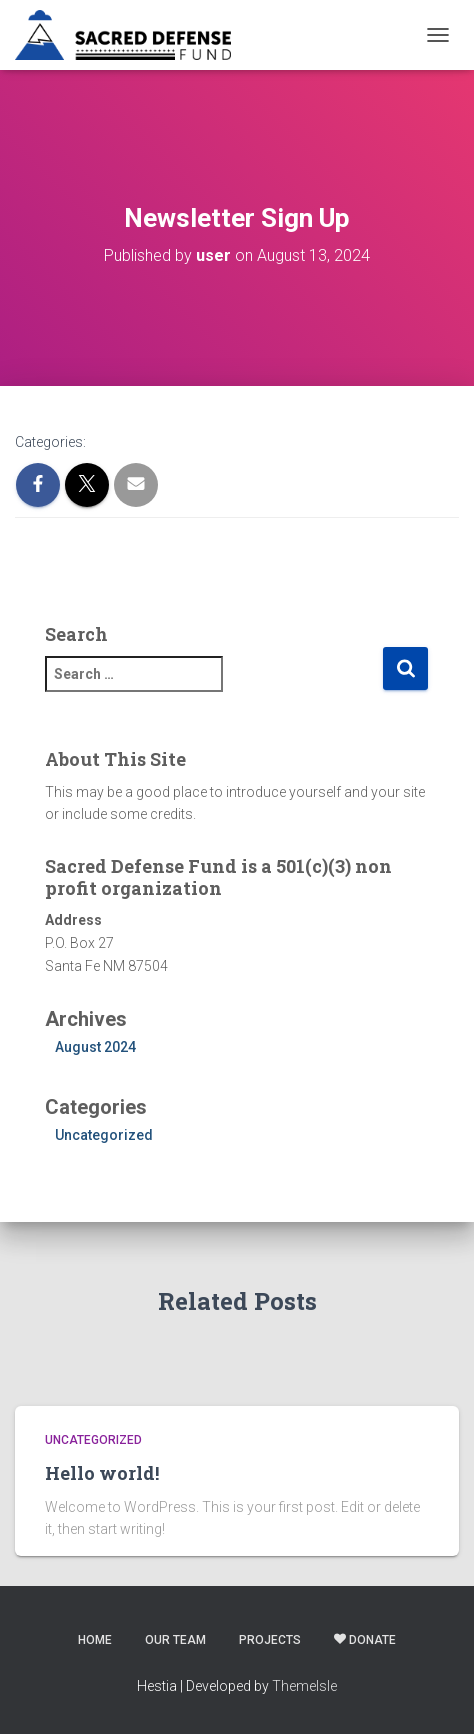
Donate (365, 1640)
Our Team (175, 1640)
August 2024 (95, 1047)
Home (95, 1640)
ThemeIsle (304, 1686)
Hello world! (102, 1473)
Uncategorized (104, 1135)
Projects (270, 1640)
